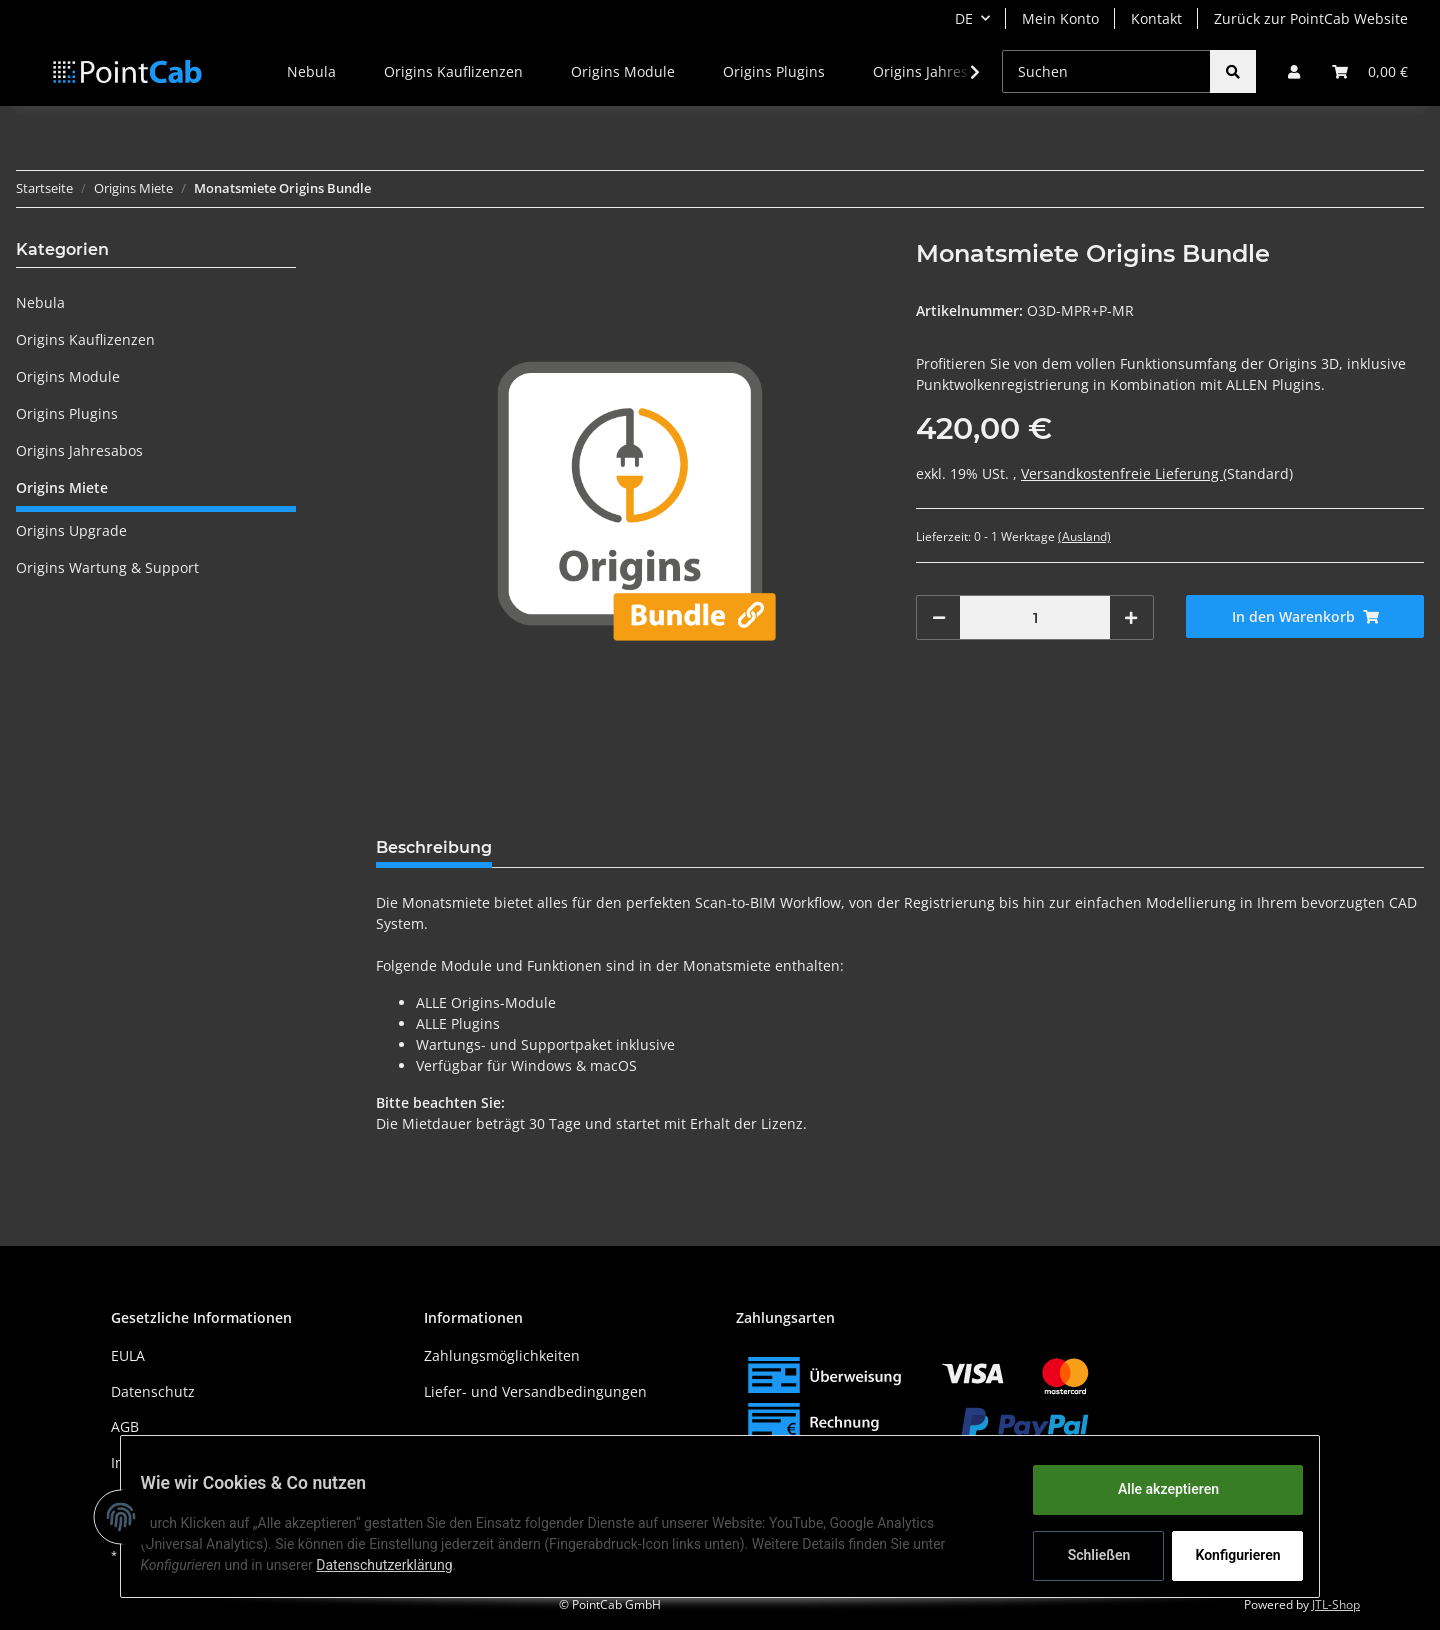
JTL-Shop (1336, 1604)
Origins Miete (62, 487)
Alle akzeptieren (1155, 1489)
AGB (125, 1426)
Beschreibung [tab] (434, 847)
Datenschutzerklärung (397, 1565)
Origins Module (68, 376)
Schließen (1086, 1555)
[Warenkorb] (1370, 71)
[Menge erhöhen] (1131, 617)
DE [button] (964, 18)
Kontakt (1156, 18)
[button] (1294, 71)
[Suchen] (1106, 71)
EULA (128, 1355)
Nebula (40, 302)
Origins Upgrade (71, 530)
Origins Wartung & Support (107, 567)
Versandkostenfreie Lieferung (1122, 473)
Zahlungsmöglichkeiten (502, 1355)
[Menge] (1035, 617)
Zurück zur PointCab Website (1311, 18)
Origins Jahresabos (79, 450)
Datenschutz (153, 1391)
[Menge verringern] (939, 617)
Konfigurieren (1227, 1555)
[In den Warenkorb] (1305, 616)
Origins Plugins (67, 413)
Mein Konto (1060, 18)
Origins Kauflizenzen (85, 339)
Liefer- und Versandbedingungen (535, 1391)
